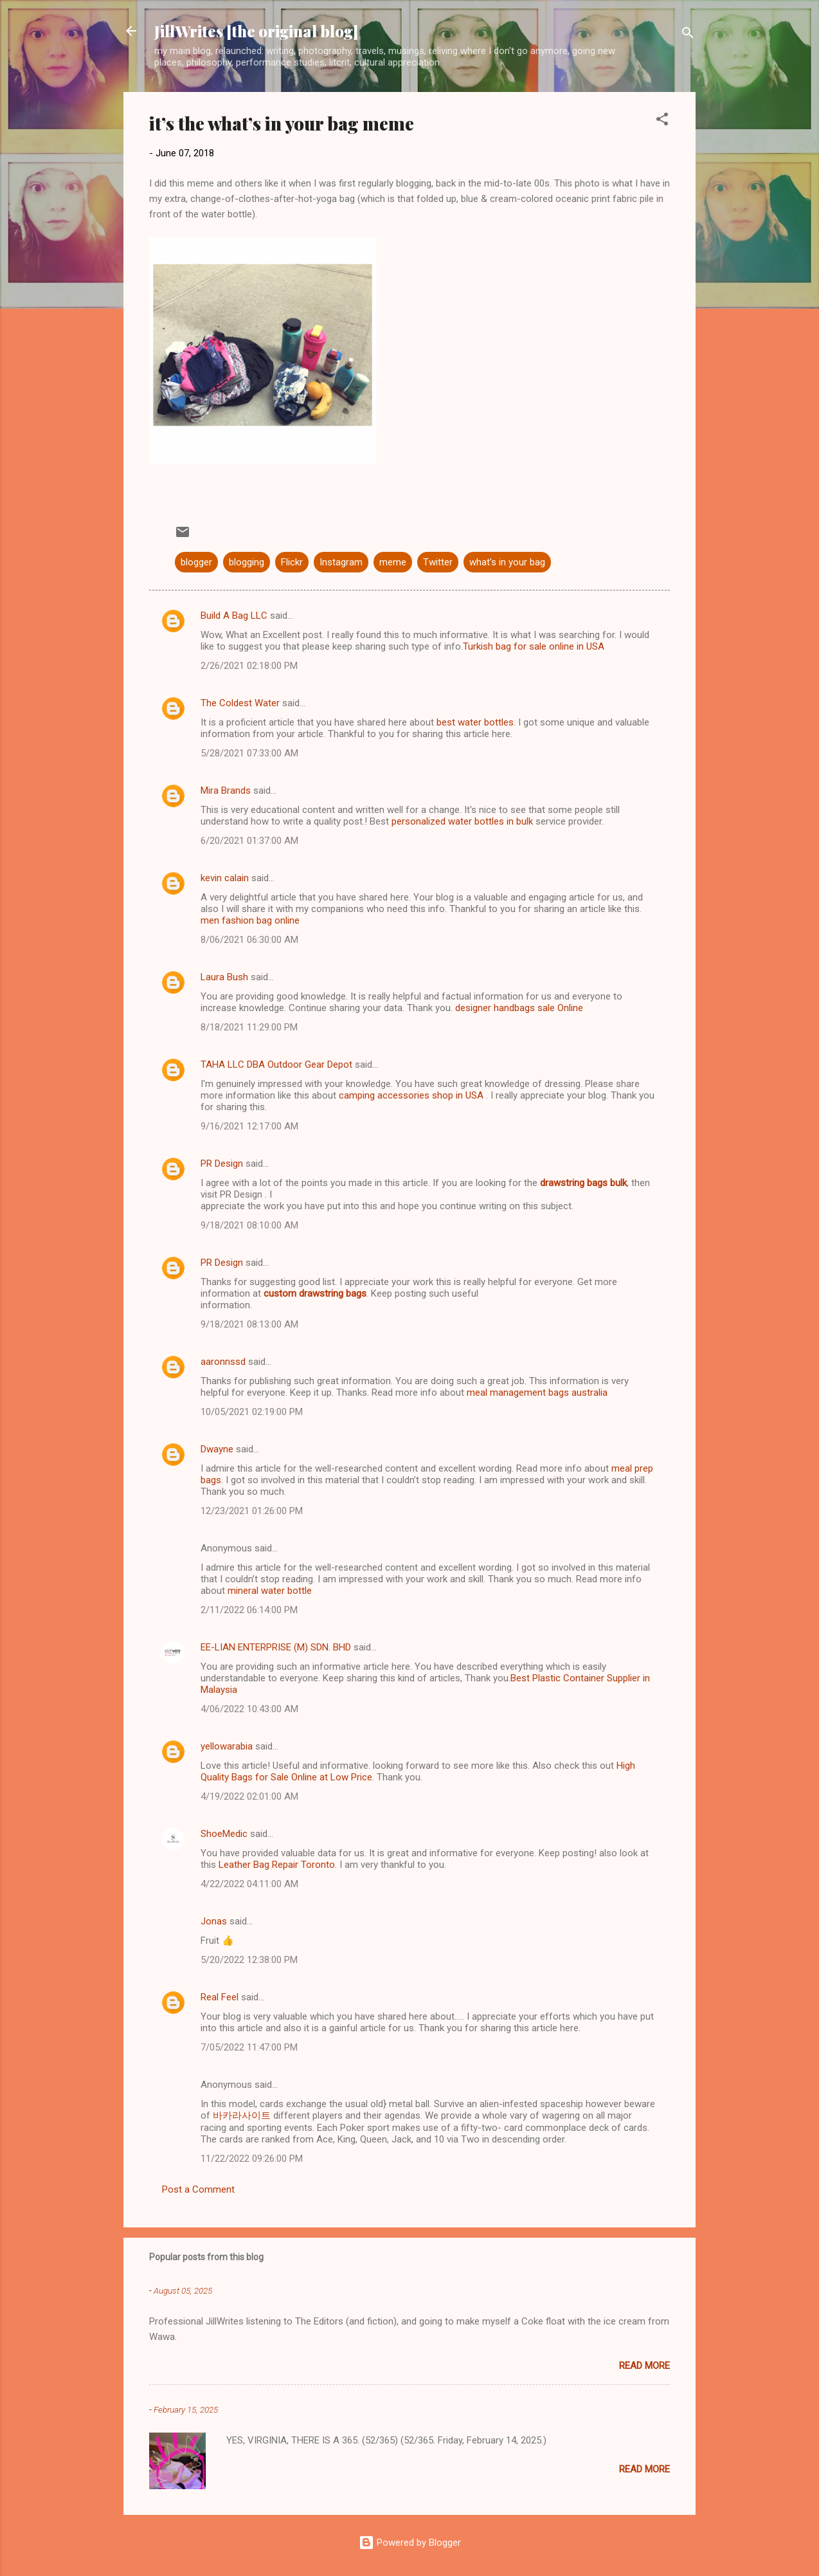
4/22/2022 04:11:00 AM (249, 1884)
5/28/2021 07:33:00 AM (249, 753)
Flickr (292, 562)
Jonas (214, 1921)
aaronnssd (223, 1361)
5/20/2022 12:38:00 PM (249, 1960)
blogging (246, 562)
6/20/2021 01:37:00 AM (249, 840)
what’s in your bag (507, 562)
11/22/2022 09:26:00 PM (252, 2158)
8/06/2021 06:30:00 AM (249, 939)
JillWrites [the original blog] (256, 31)
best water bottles (475, 722)
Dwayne (217, 1449)
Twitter (438, 562)
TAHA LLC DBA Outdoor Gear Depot (276, 1064)
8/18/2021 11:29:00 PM (249, 1027)
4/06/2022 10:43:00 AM (249, 1709)
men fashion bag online (250, 920)
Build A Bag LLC (234, 615)
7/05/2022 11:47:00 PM (249, 2047)
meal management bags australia (537, 1392)
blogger (196, 562)
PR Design (222, 1163)
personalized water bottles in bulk (462, 821)
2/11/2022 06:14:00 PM (249, 1610)
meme (392, 562)
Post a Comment (198, 2189)
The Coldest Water (240, 703)
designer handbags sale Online (519, 1008)
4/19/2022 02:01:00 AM (249, 1796)
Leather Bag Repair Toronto (277, 1864)
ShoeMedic (224, 1834)
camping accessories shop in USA (411, 1095)
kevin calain (225, 878)
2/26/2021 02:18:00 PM (249, 665)
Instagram (341, 562)
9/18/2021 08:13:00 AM (249, 1324)
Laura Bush (224, 977)
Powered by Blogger (410, 2542)
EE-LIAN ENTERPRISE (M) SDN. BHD (276, 1647)
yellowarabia (227, 1746)
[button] (662, 121)
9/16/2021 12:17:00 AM (249, 1126)
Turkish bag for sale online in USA (533, 646)
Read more (644, 2365)
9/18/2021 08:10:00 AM (249, 1225)
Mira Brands (226, 790)
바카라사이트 (242, 2115)
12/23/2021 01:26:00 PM (252, 1511)
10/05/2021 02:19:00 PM (252, 1412)
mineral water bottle (270, 1590)
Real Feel (220, 1997)
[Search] (688, 35)
